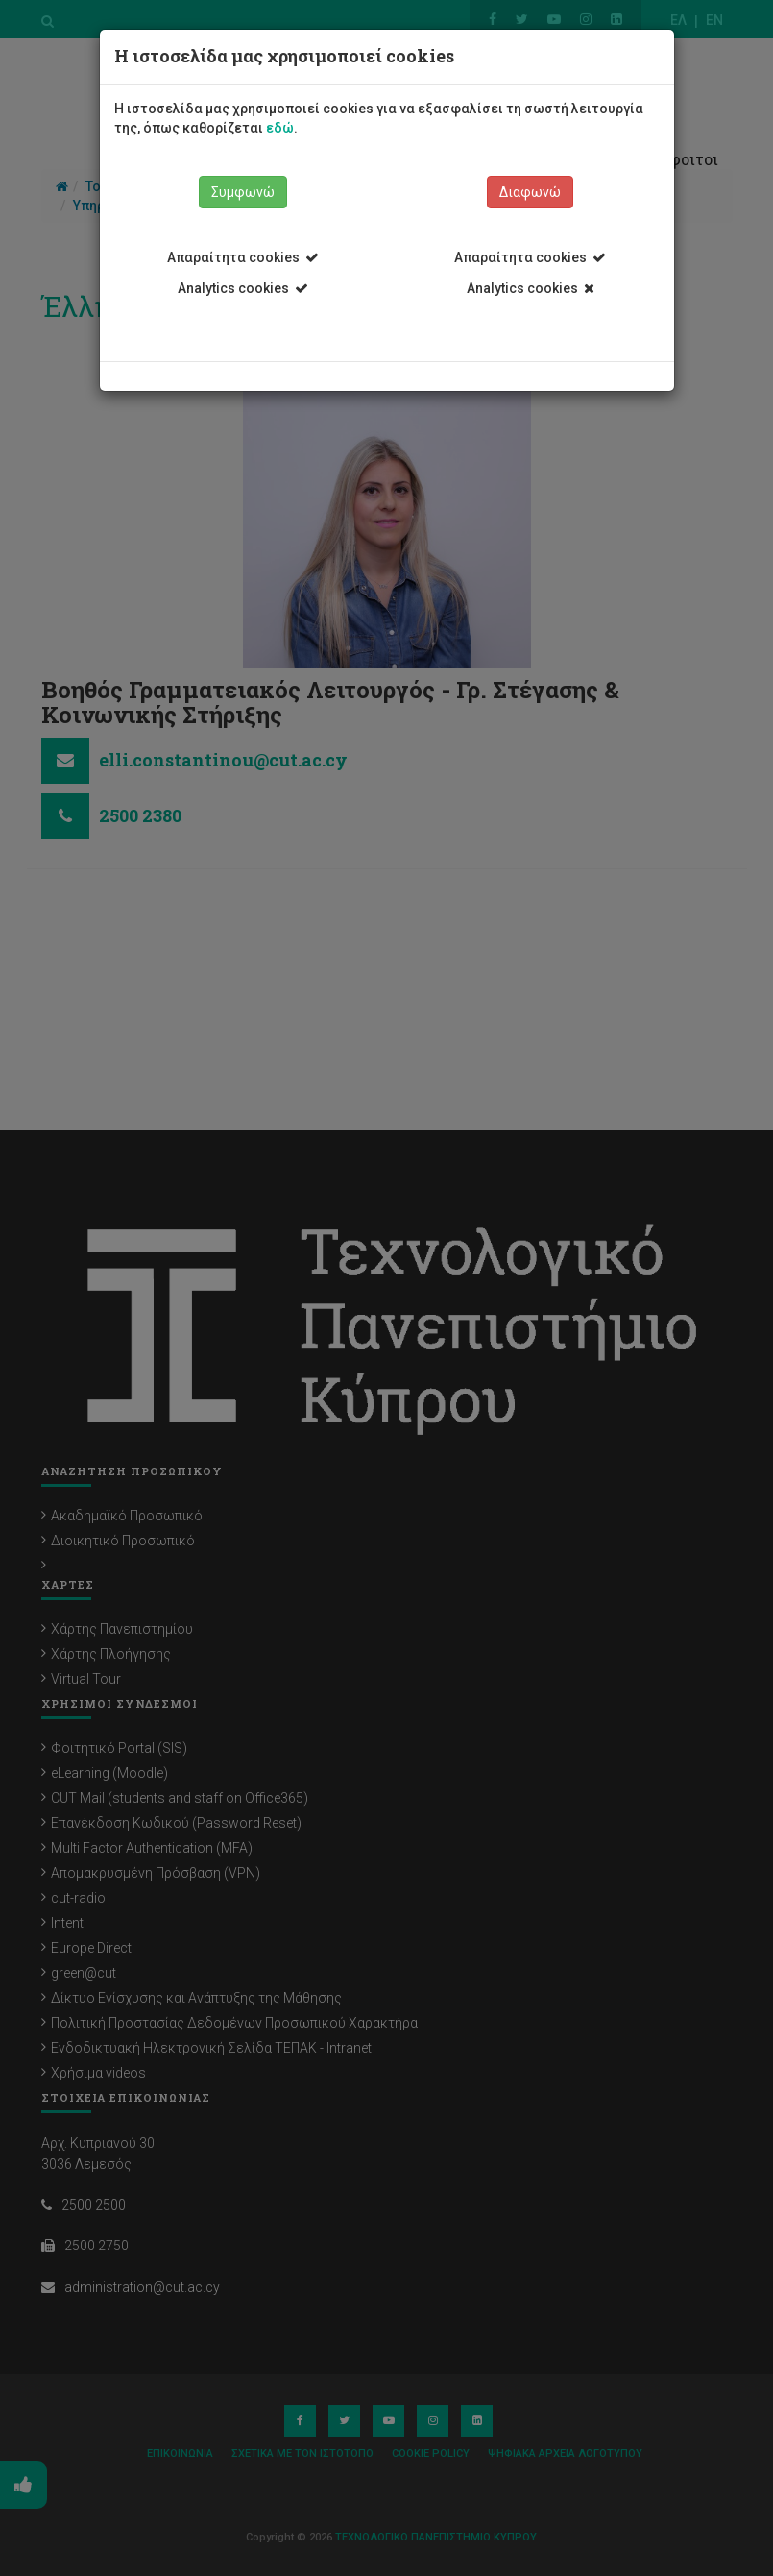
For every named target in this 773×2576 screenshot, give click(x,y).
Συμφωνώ (243, 192)
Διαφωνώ (530, 192)
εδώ (280, 127)
